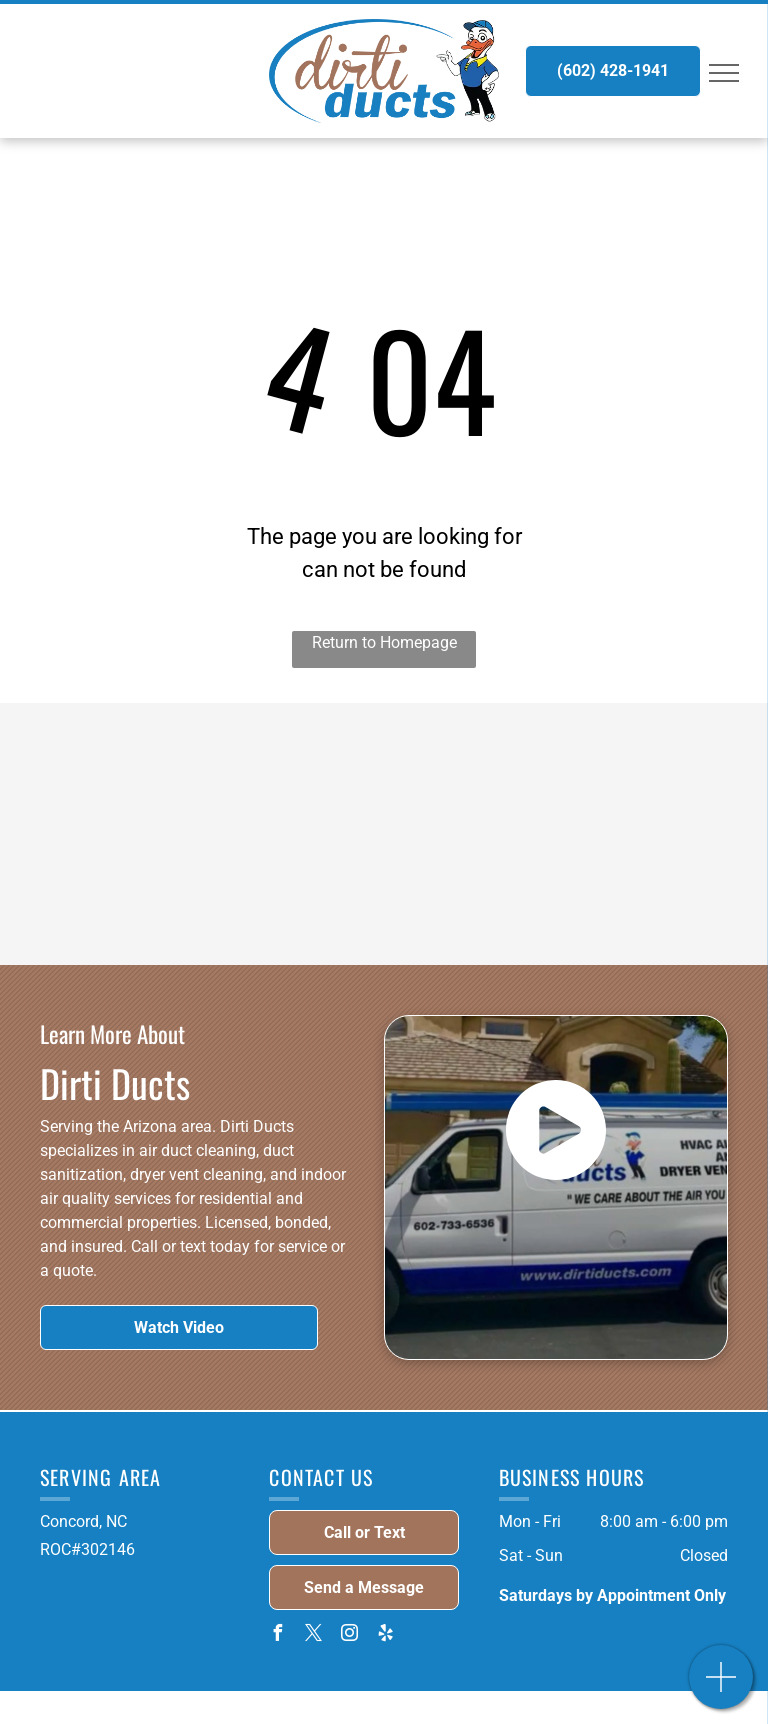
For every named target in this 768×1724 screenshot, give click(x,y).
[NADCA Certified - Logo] (285, 782)
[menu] (724, 73)
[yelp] (385, 1635)
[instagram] (349, 1635)
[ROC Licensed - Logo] (483, 782)
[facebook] (277, 1635)
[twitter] (313, 1635)
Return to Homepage (384, 642)
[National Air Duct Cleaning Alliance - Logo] (285, 886)
